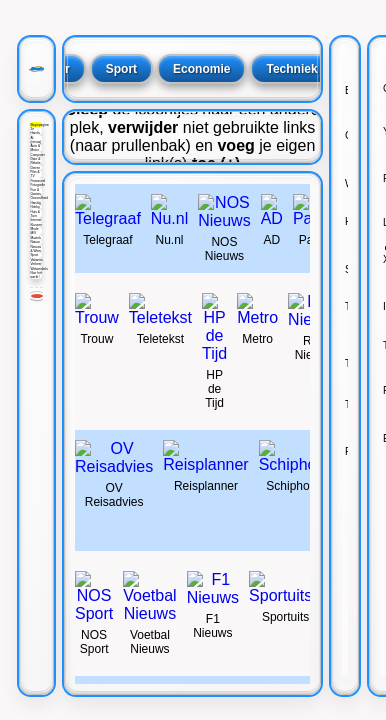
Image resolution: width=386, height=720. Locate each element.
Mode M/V (34, 231)
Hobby (34, 207)
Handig (35, 203)
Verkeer (35, 264)
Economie (201, 69)
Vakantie (36, 260)
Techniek (291, 69)
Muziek (35, 238)
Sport (34, 255)
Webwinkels (36, 269)
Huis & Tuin (35, 214)
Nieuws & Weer (35, 249)
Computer (36, 155)
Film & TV (34, 174)
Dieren (35, 168)
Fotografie (36, 185)
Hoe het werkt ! (35, 275)
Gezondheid (36, 198)
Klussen (36, 225)
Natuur (35, 242)
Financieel (36, 181)
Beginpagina (36, 125)
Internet (35, 220)
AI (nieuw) (35, 140)
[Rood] (37, 296)
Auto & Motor (35, 148)
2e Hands (34, 131)
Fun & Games (35, 192)
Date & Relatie (35, 161)
